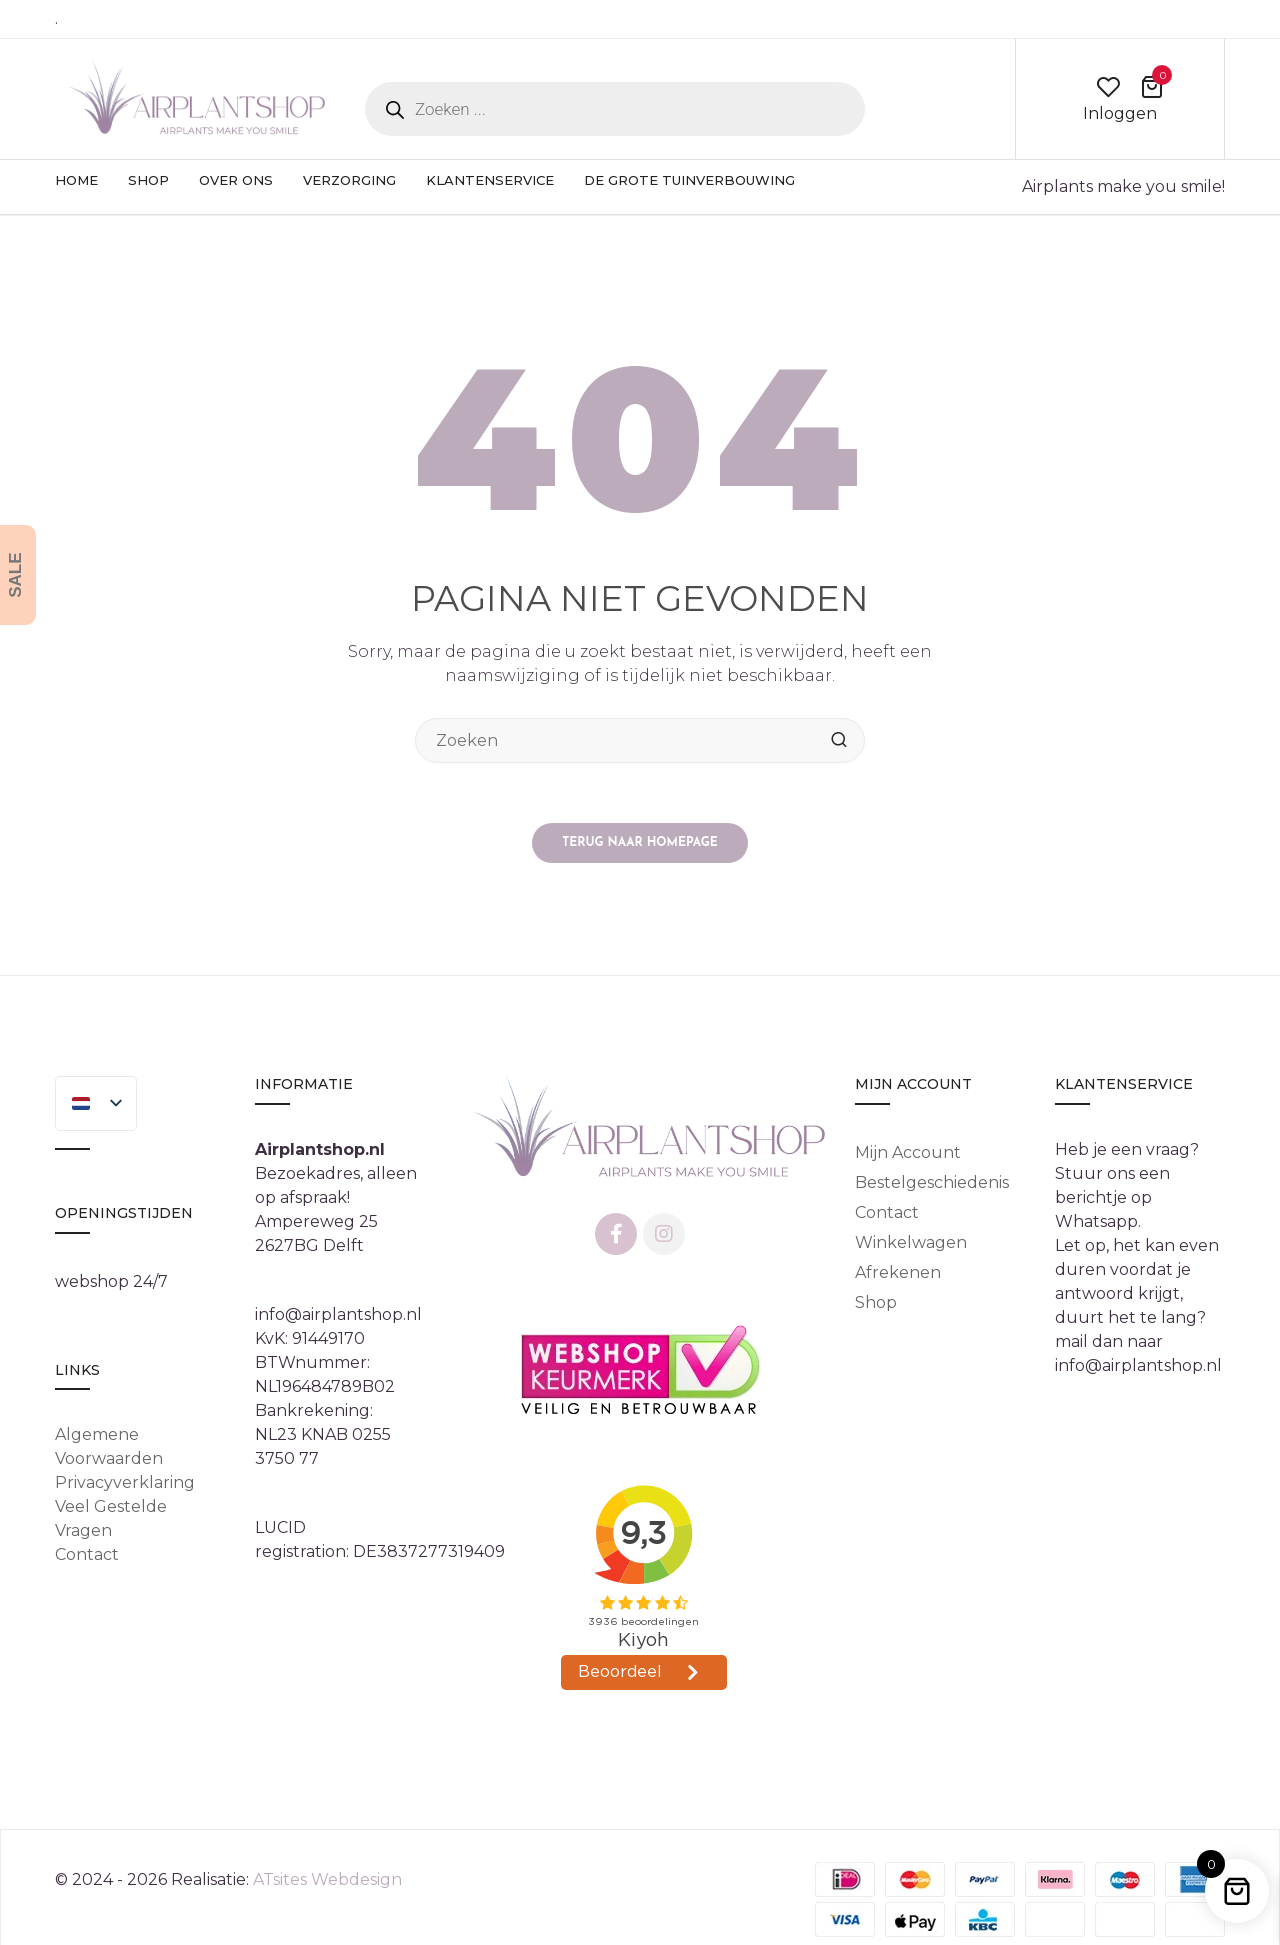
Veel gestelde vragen (111, 1519)
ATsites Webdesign (327, 1879)
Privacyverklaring (125, 1483)
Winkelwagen (911, 1242)
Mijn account (908, 1152)
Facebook (616, 1234)
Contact (87, 1555)
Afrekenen (898, 1272)
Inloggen (1120, 113)
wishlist (1108, 87)
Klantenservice (490, 180)
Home (76, 180)
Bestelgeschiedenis (932, 1182)
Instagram (664, 1234)
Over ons (236, 180)
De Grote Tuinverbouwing (689, 180)
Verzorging (349, 180)
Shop (148, 180)
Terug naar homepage (640, 843)
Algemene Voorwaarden (109, 1447)
